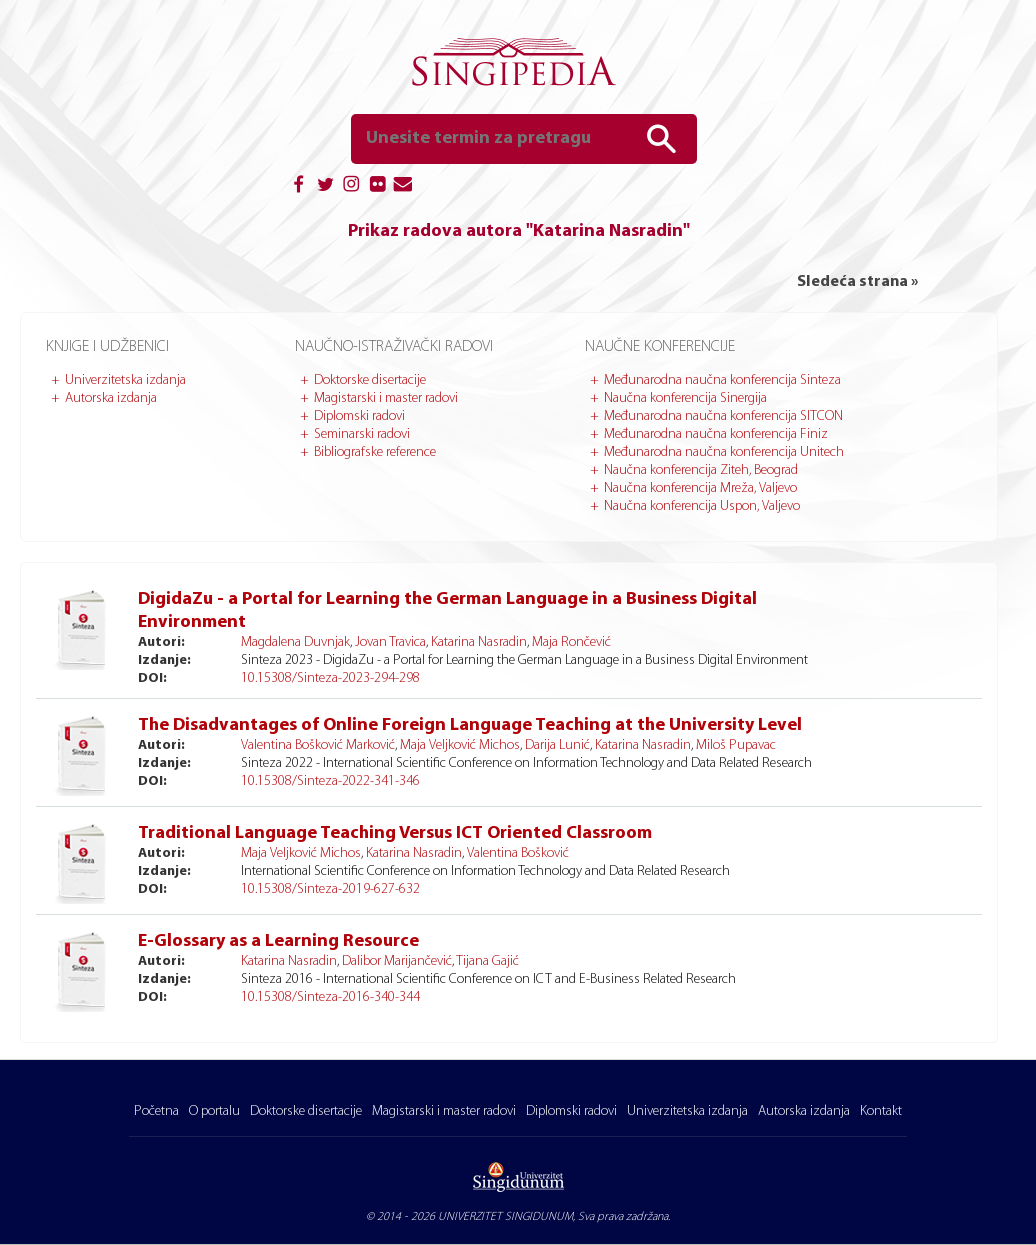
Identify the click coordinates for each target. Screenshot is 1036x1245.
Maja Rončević (571, 642)
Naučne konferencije (660, 347)
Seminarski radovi (362, 434)
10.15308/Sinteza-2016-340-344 (330, 997)
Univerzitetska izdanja (125, 380)
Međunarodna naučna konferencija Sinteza (722, 380)
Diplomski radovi (359, 416)
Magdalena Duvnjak (295, 642)
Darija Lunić (557, 745)
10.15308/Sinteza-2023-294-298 (330, 678)
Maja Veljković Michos (460, 745)
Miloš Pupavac (736, 745)
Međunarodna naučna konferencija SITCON (723, 416)
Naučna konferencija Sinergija (685, 398)
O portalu (214, 1111)
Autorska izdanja (111, 398)
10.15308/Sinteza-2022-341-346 (330, 781)
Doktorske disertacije (370, 380)
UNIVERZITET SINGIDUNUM (505, 1217)
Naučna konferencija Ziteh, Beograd (701, 470)
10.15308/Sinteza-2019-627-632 (330, 889)
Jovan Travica (390, 642)
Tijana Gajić (487, 961)
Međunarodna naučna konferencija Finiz (716, 434)
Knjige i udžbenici (107, 347)
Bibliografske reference (375, 452)
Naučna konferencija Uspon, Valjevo (702, 506)
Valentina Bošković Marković (318, 745)
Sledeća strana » (857, 282)
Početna (156, 1111)
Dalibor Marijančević (397, 961)
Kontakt (881, 1111)
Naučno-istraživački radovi (394, 347)
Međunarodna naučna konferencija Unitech (724, 452)
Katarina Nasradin (479, 642)
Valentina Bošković (518, 853)
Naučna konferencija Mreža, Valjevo (700, 488)
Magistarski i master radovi (386, 398)
